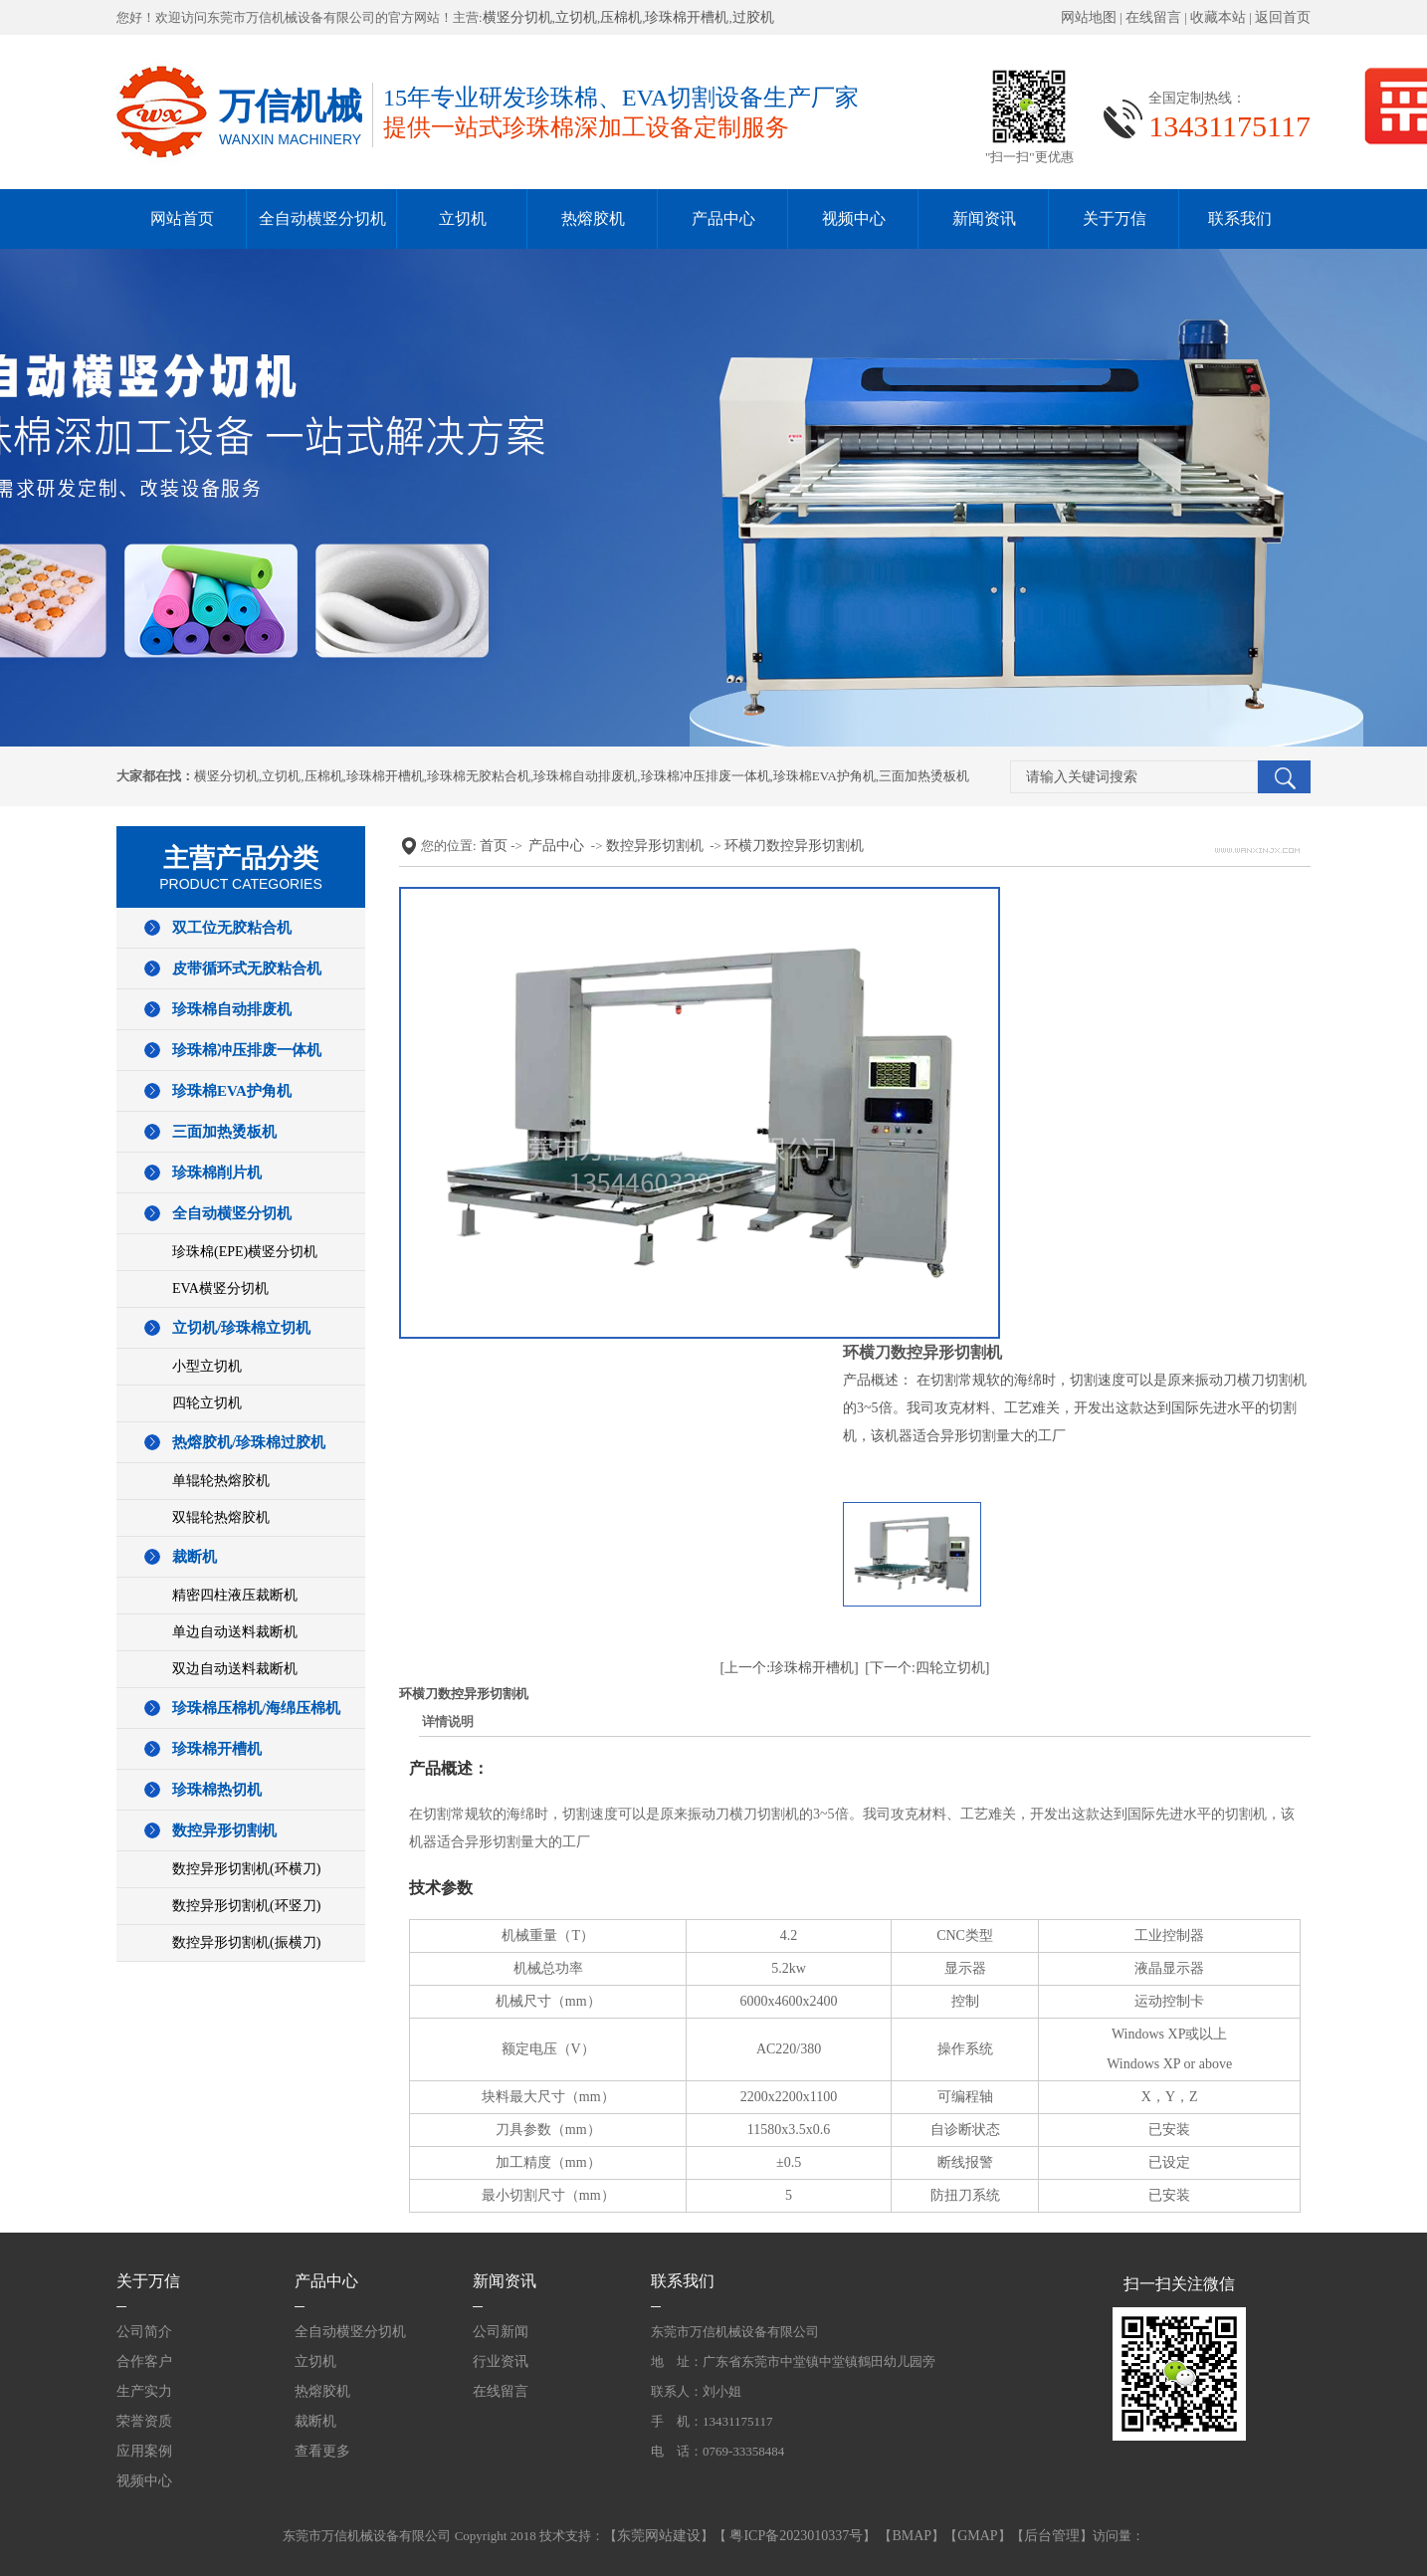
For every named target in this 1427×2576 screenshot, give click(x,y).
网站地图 (1089, 17)
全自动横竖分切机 (322, 218)
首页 (494, 845)
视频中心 (854, 218)
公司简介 (144, 2331)
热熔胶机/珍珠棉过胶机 (248, 1442)
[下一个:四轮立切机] (927, 1667)
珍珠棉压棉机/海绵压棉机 (256, 1708)
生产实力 (144, 2391)
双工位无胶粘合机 (232, 928)
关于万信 (1114, 218)
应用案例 (144, 2451)
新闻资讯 (984, 218)
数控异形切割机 (224, 1830)
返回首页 (1283, 17)
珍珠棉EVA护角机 (824, 775)
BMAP (911, 2535)
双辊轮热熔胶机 (221, 1517)
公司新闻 (500, 2331)
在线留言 (1153, 17)
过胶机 (753, 17)
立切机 (576, 17)
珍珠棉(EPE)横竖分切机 (244, 1251)
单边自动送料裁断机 (235, 1631)
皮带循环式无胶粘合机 (246, 968)
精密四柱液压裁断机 (235, 1595)
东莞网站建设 (659, 2535)
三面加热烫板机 (924, 775)
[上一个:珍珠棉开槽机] (789, 1667)
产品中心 (723, 218)
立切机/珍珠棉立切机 (241, 1328)
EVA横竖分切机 (220, 1288)
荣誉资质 (144, 2421)
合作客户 (144, 2361)
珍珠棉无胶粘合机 (478, 775)
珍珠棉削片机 (217, 1173)
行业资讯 (500, 2361)
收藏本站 (1218, 17)
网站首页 (182, 218)
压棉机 (621, 17)
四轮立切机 (207, 1402)
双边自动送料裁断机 (235, 1668)
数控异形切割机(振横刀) (246, 1942)
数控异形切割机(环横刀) (246, 1868)
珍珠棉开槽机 (686, 17)
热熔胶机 (593, 218)
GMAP (977, 2535)
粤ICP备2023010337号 (794, 2535)
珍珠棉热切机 (217, 1790)
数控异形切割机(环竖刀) (246, 1905)
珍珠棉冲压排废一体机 (705, 775)
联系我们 (1240, 218)
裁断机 (194, 1557)
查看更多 (322, 2451)
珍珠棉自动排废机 (585, 775)
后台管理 (1052, 2535)
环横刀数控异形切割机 (794, 845)
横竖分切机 (517, 17)
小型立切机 (207, 1366)
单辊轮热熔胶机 (221, 1480)
